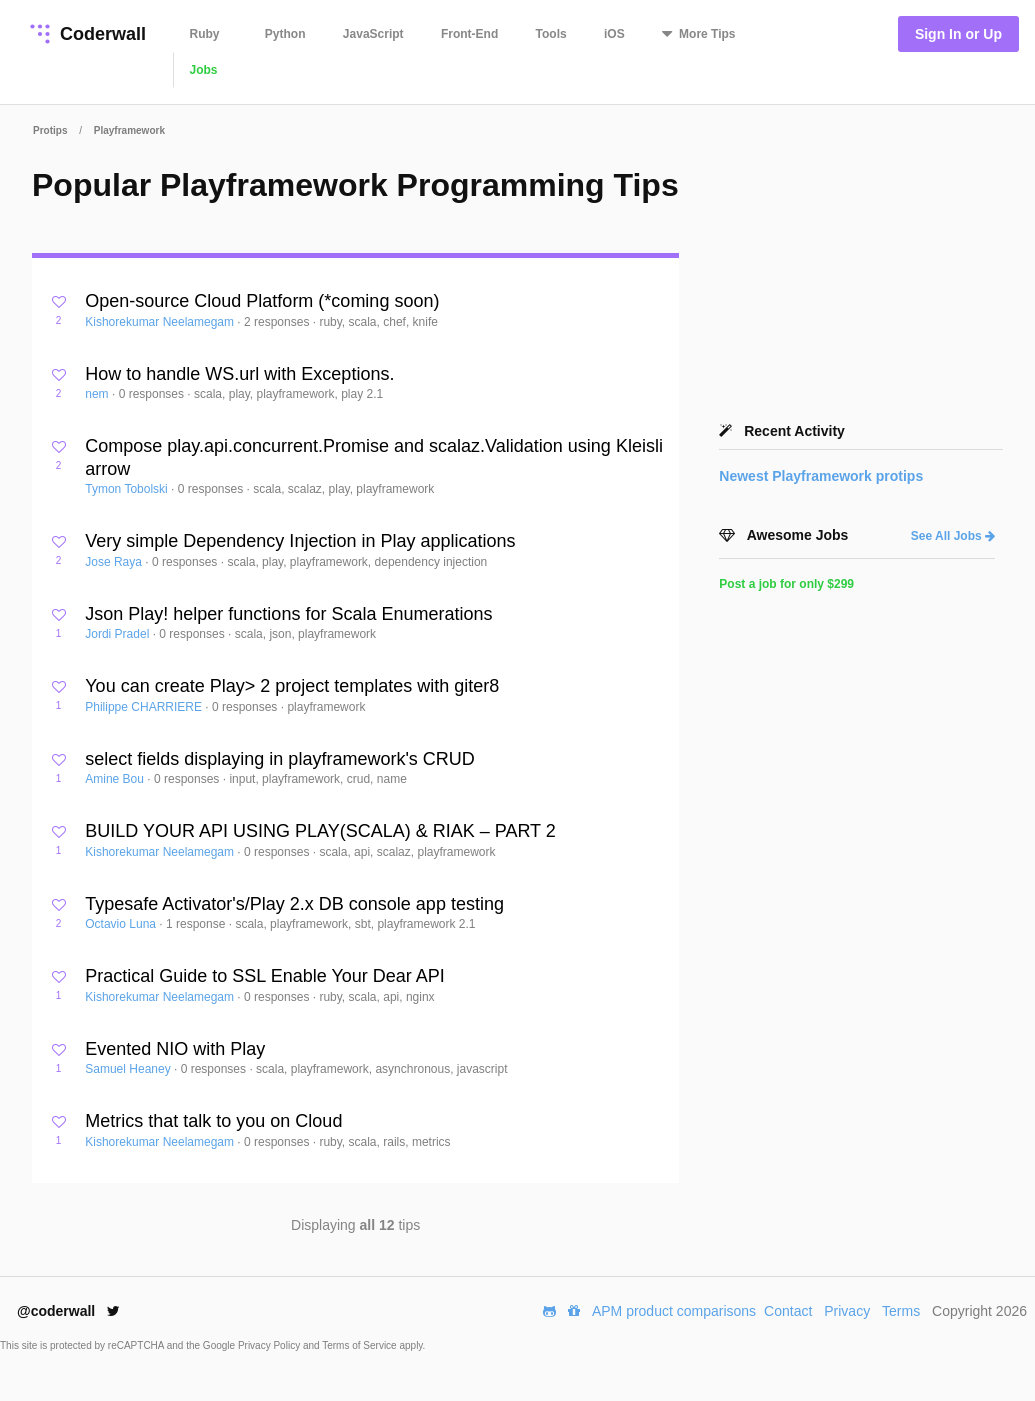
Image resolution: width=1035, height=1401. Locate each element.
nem (98, 394)
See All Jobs (953, 536)
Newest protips (821, 476)
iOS (614, 34)
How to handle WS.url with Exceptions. (239, 374)
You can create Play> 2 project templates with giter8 (292, 686)
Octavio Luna (122, 924)
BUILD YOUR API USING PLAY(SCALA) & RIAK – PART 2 (320, 831)
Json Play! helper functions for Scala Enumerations (288, 614)
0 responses (153, 394)
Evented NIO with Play (175, 1049)
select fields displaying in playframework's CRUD (280, 759)
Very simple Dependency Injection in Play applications (300, 541)
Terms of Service (360, 1345)
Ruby (205, 34)
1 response (197, 924)
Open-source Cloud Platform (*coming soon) (262, 301)
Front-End (469, 34)
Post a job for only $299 (786, 584)
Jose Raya (115, 562)
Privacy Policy (270, 1345)
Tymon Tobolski (128, 489)
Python (285, 34)
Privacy (847, 1311)
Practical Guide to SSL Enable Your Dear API (265, 976)
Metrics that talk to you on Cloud (213, 1121)
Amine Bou (116, 779)
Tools (551, 34)
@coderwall (68, 1311)
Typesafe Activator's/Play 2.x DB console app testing (294, 904)
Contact (788, 1311)
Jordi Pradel (118, 634)
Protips (50, 130)
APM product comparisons (674, 1311)
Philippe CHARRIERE (145, 707)
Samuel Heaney (129, 1069)
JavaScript (373, 34)
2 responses (278, 322)
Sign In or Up (958, 34)
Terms (901, 1311)
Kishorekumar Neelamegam (161, 322)
